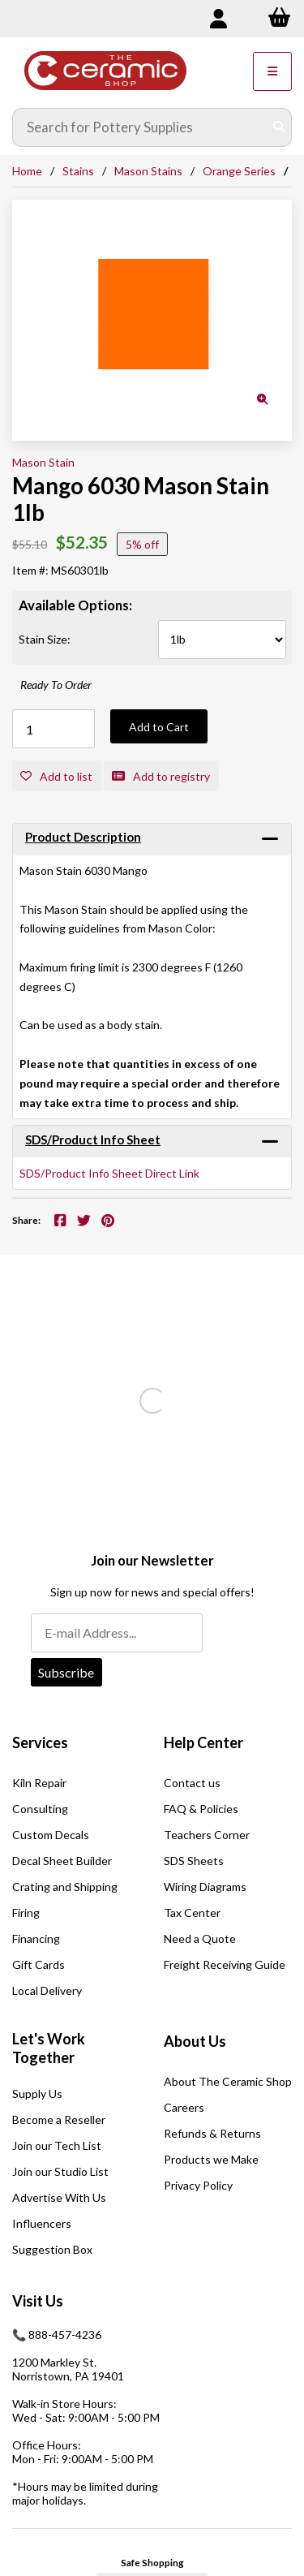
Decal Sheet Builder (62, 1860)
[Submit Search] (279, 127)
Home (27, 171)
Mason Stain (43, 462)
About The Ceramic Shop (228, 2081)
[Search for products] (140, 127)
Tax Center (192, 1912)
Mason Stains (148, 171)
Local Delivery (47, 1990)
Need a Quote (200, 1938)
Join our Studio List (60, 2171)
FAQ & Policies (201, 1809)
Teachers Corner (207, 1835)
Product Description (83, 836)
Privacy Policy (198, 2185)
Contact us (192, 1783)
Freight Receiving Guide (224, 1964)
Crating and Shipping (65, 1886)
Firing (26, 1912)
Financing (36, 1938)
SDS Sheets (194, 1860)
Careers (184, 2107)
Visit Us (37, 2301)
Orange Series (239, 171)
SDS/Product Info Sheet (93, 1139)
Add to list (56, 776)
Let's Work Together (48, 2048)
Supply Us (37, 2093)
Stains (78, 171)
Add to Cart (159, 727)
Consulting (40, 1809)
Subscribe (66, 1672)
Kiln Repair (39, 1783)
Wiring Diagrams (205, 1886)
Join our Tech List (56, 2145)
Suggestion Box (52, 2249)
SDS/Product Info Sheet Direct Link (109, 1173)
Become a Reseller (58, 2119)
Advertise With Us (59, 2197)
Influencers (41, 2223)
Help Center (203, 1742)
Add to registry (161, 776)
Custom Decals (50, 1835)
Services (40, 1742)
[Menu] (272, 71)
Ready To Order (56, 684)
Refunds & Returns (212, 2133)
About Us (195, 2041)
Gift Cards (38, 1964)
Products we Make (211, 2159)
